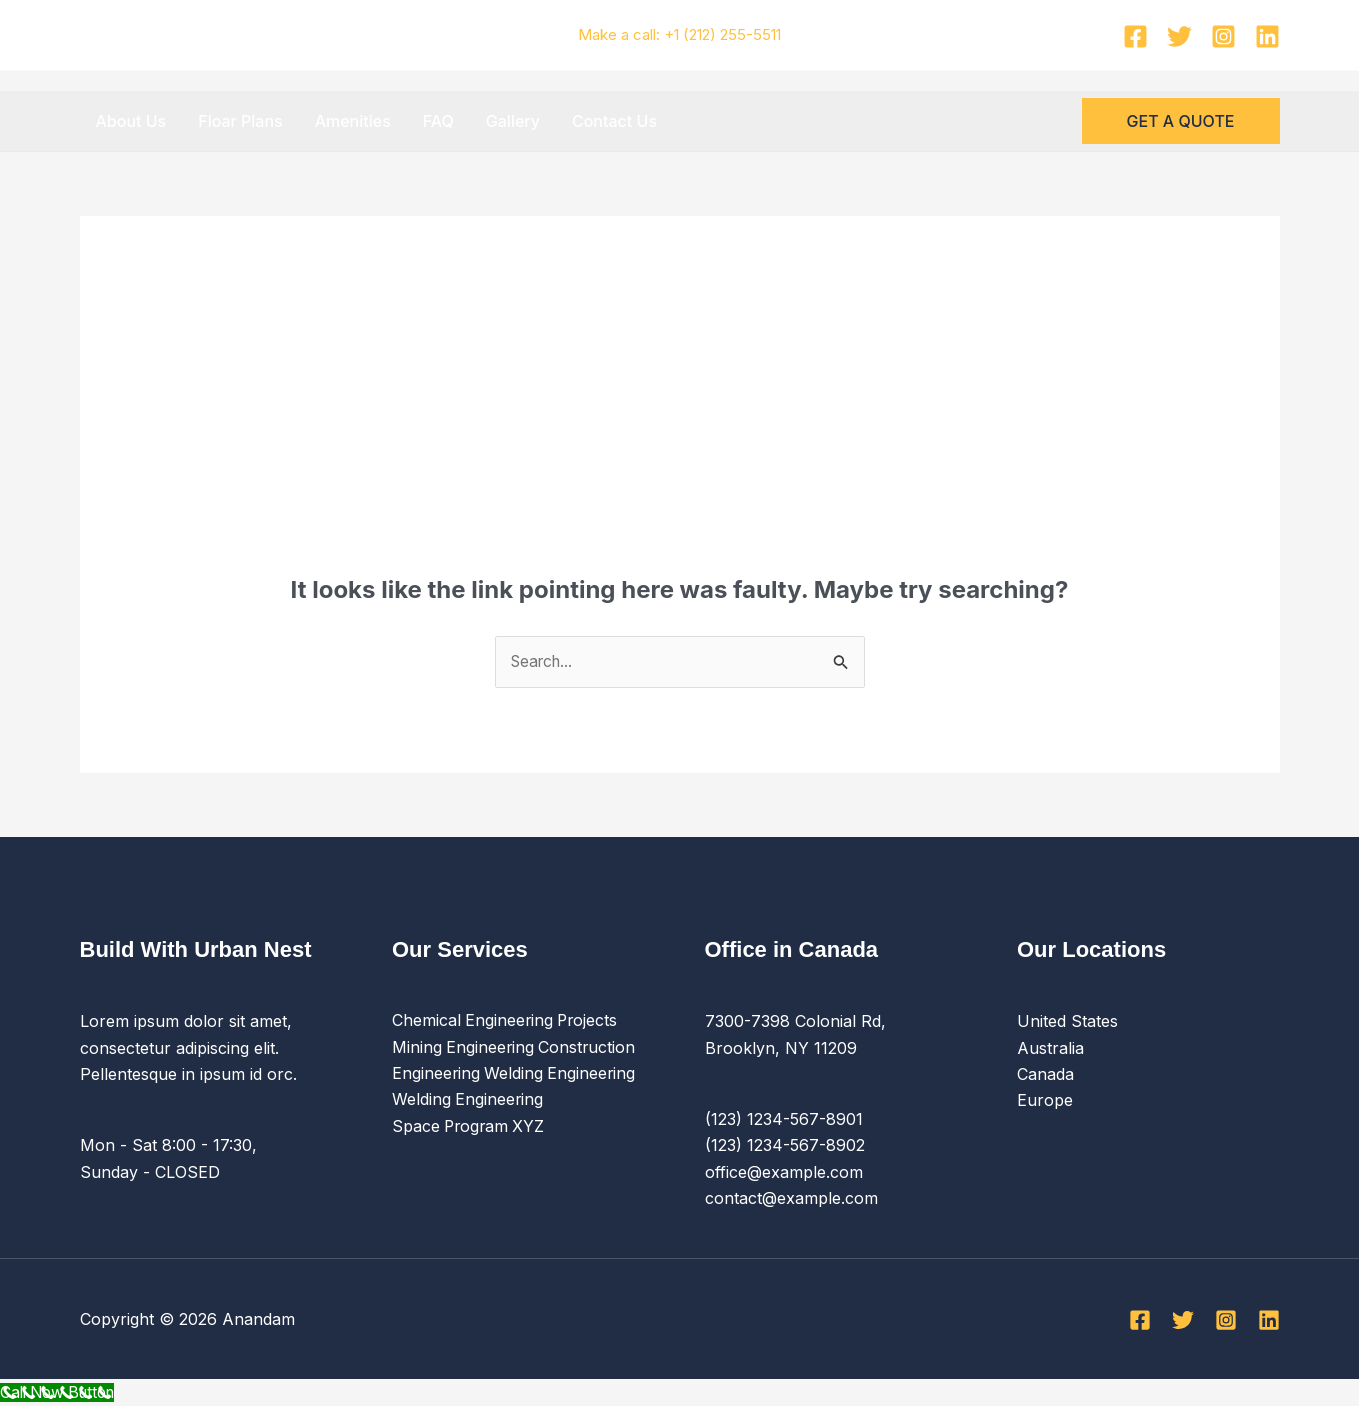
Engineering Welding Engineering (515, 1075)
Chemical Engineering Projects (507, 1022)
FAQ (438, 121)
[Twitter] (1179, 36)
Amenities (353, 121)
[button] (1181, 121)
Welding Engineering (468, 1101)
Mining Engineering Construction (515, 1048)
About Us (131, 121)
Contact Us (614, 121)
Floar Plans (240, 121)
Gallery (513, 121)
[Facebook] (1135, 36)
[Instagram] (1223, 36)
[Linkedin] (1267, 36)
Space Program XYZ (470, 1127)
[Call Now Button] (62, 1393)
